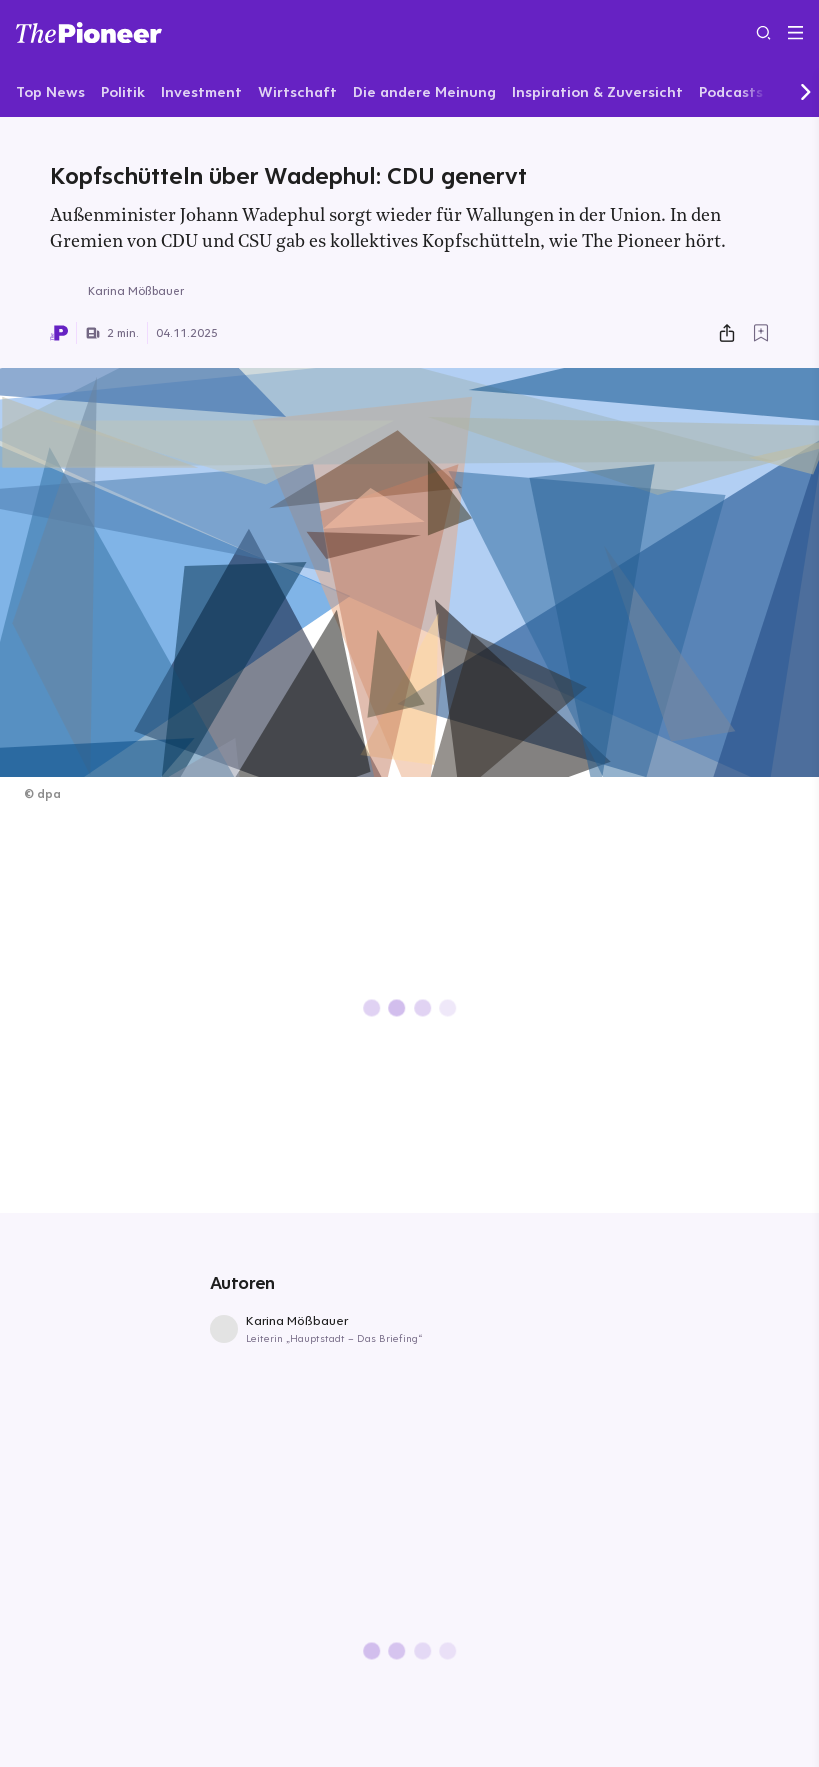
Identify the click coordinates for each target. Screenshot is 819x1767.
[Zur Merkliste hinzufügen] (761, 333)
